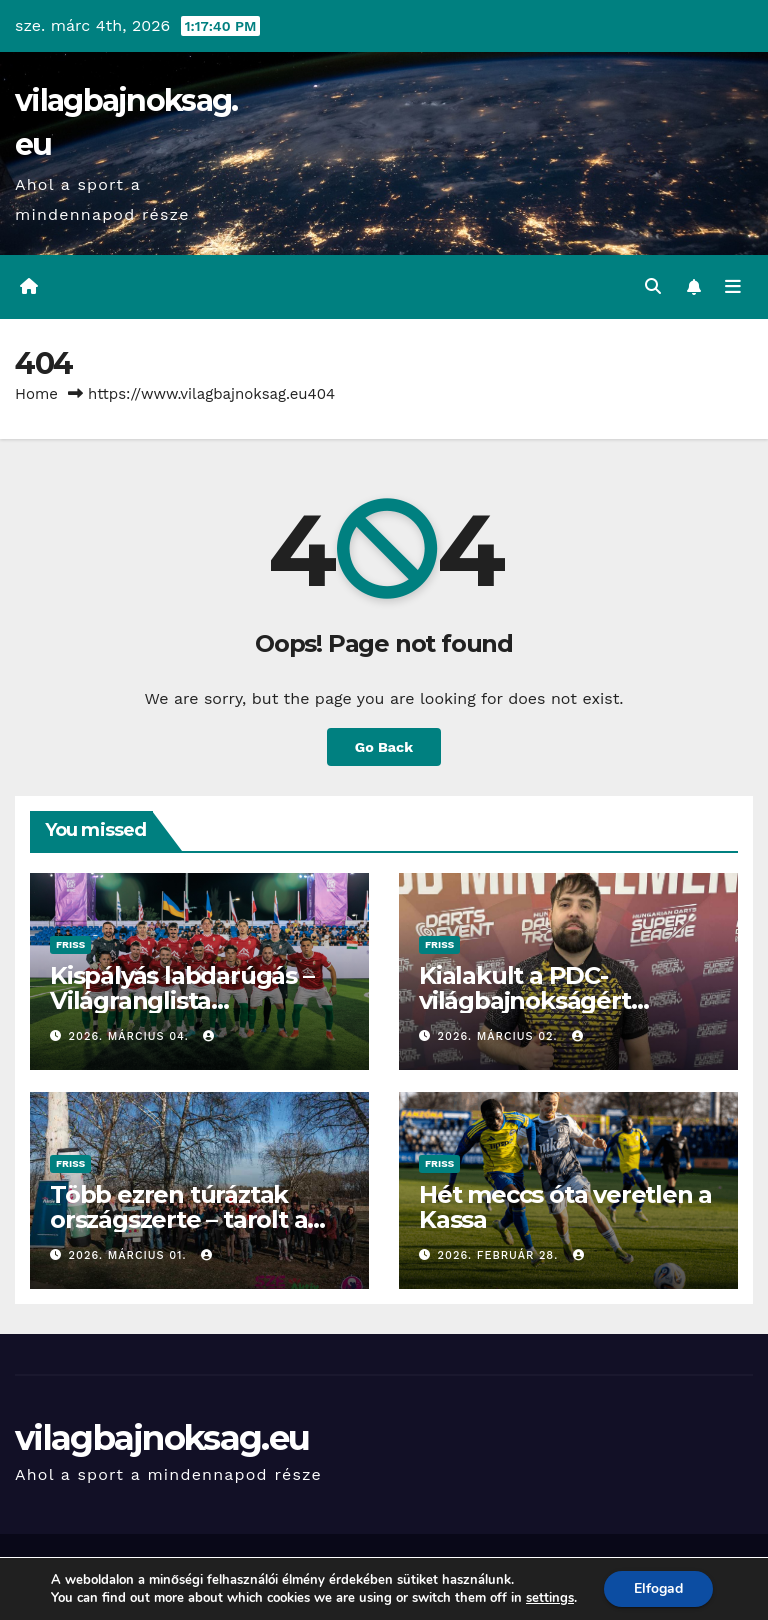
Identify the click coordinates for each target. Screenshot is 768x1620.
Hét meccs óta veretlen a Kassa (565, 1207)
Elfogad (658, 1588)
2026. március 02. (500, 1036)
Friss (70, 944)
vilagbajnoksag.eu (162, 1438)
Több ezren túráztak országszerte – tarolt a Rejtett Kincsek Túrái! (178, 1219)
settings (550, 1598)
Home (36, 394)
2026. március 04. (131, 1036)
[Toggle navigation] (733, 287)
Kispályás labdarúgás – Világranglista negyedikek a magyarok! (194, 1000)
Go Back (384, 747)
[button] (653, 286)
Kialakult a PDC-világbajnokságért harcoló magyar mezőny (560, 1000)
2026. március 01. (130, 1255)
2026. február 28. (500, 1255)
